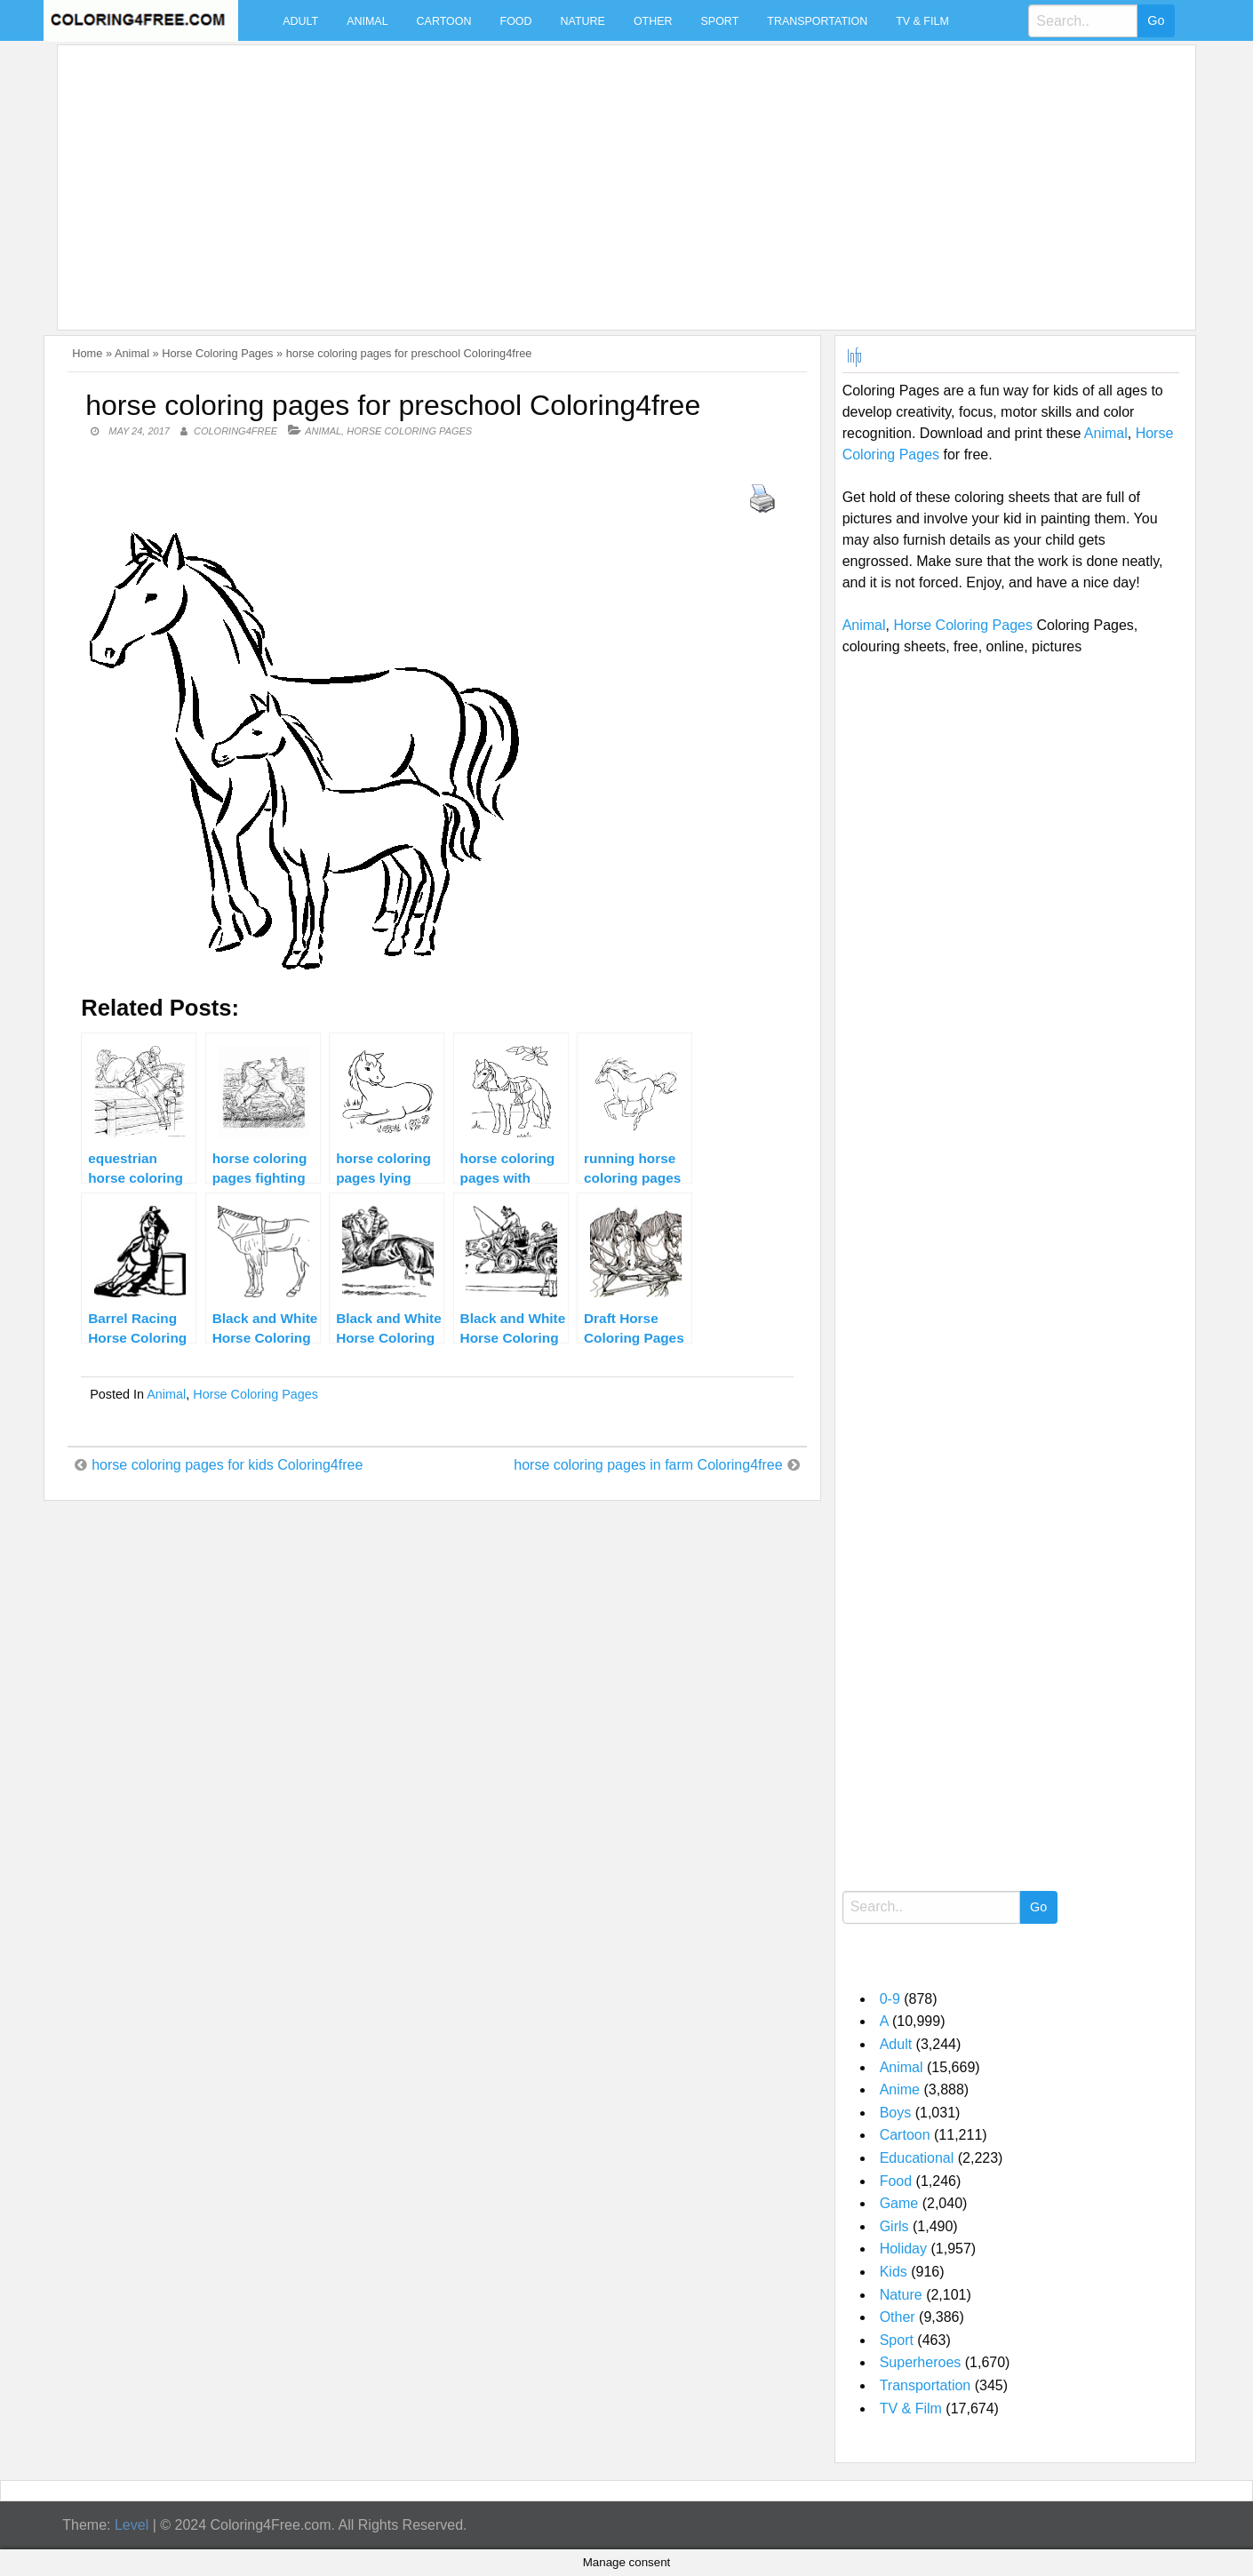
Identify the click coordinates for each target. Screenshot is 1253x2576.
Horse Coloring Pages (217, 353)
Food (516, 21)
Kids (893, 2271)
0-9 (890, 1998)
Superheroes (921, 2362)
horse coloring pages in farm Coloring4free (648, 1464)
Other (653, 21)
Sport (720, 21)
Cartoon (444, 21)
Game (899, 2203)
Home (87, 353)
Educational (917, 2157)
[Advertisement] (598, 176)
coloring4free (235, 431)
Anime (900, 2089)
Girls (894, 2226)
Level (131, 2524)
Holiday (903, 2248)
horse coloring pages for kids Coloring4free (227, 1464)
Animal (367, 21)
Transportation (817, 21)
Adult (300, 21)
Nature (583, 21)
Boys (896, 2112)
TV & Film (922, 21)
